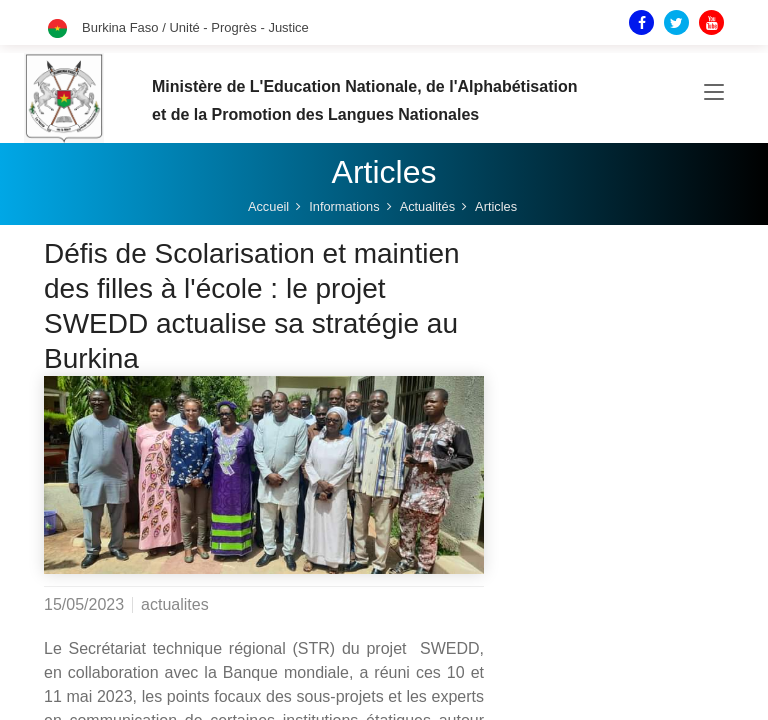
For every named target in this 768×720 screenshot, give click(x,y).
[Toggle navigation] (714, 94)
